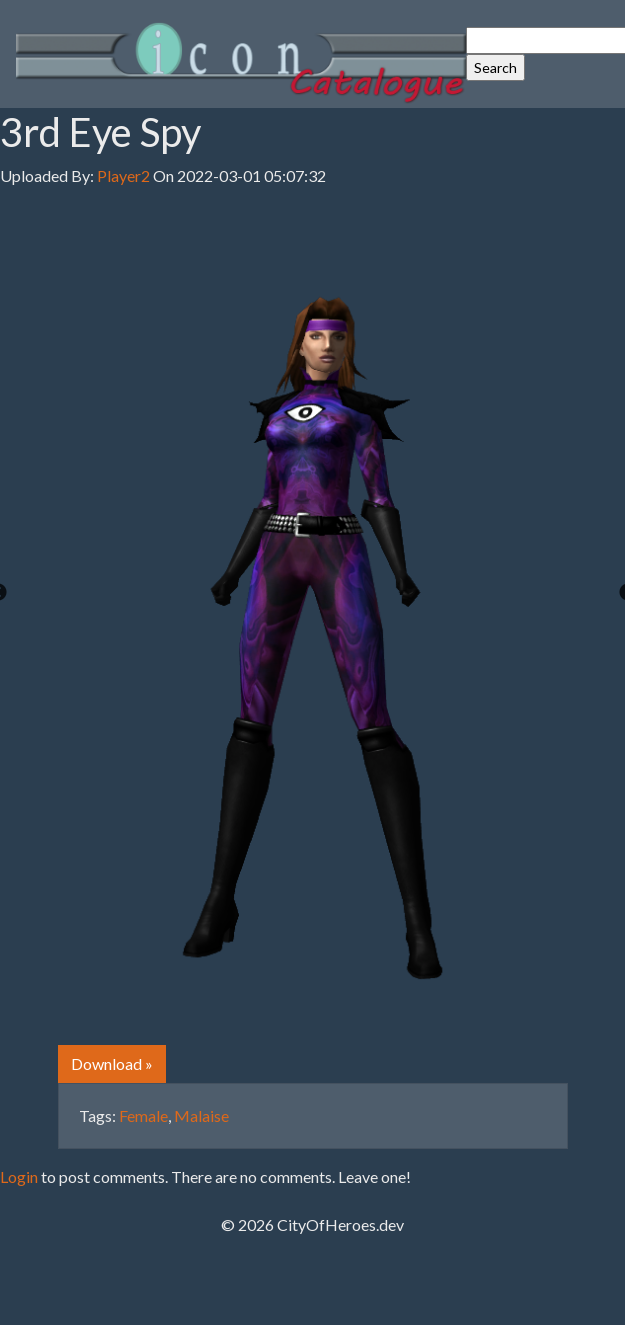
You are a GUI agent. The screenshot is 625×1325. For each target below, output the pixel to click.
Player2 (123, 175)
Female (143, 1115)
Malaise (201, 1115)
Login (19, 1176)
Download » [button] (112, 1063)
